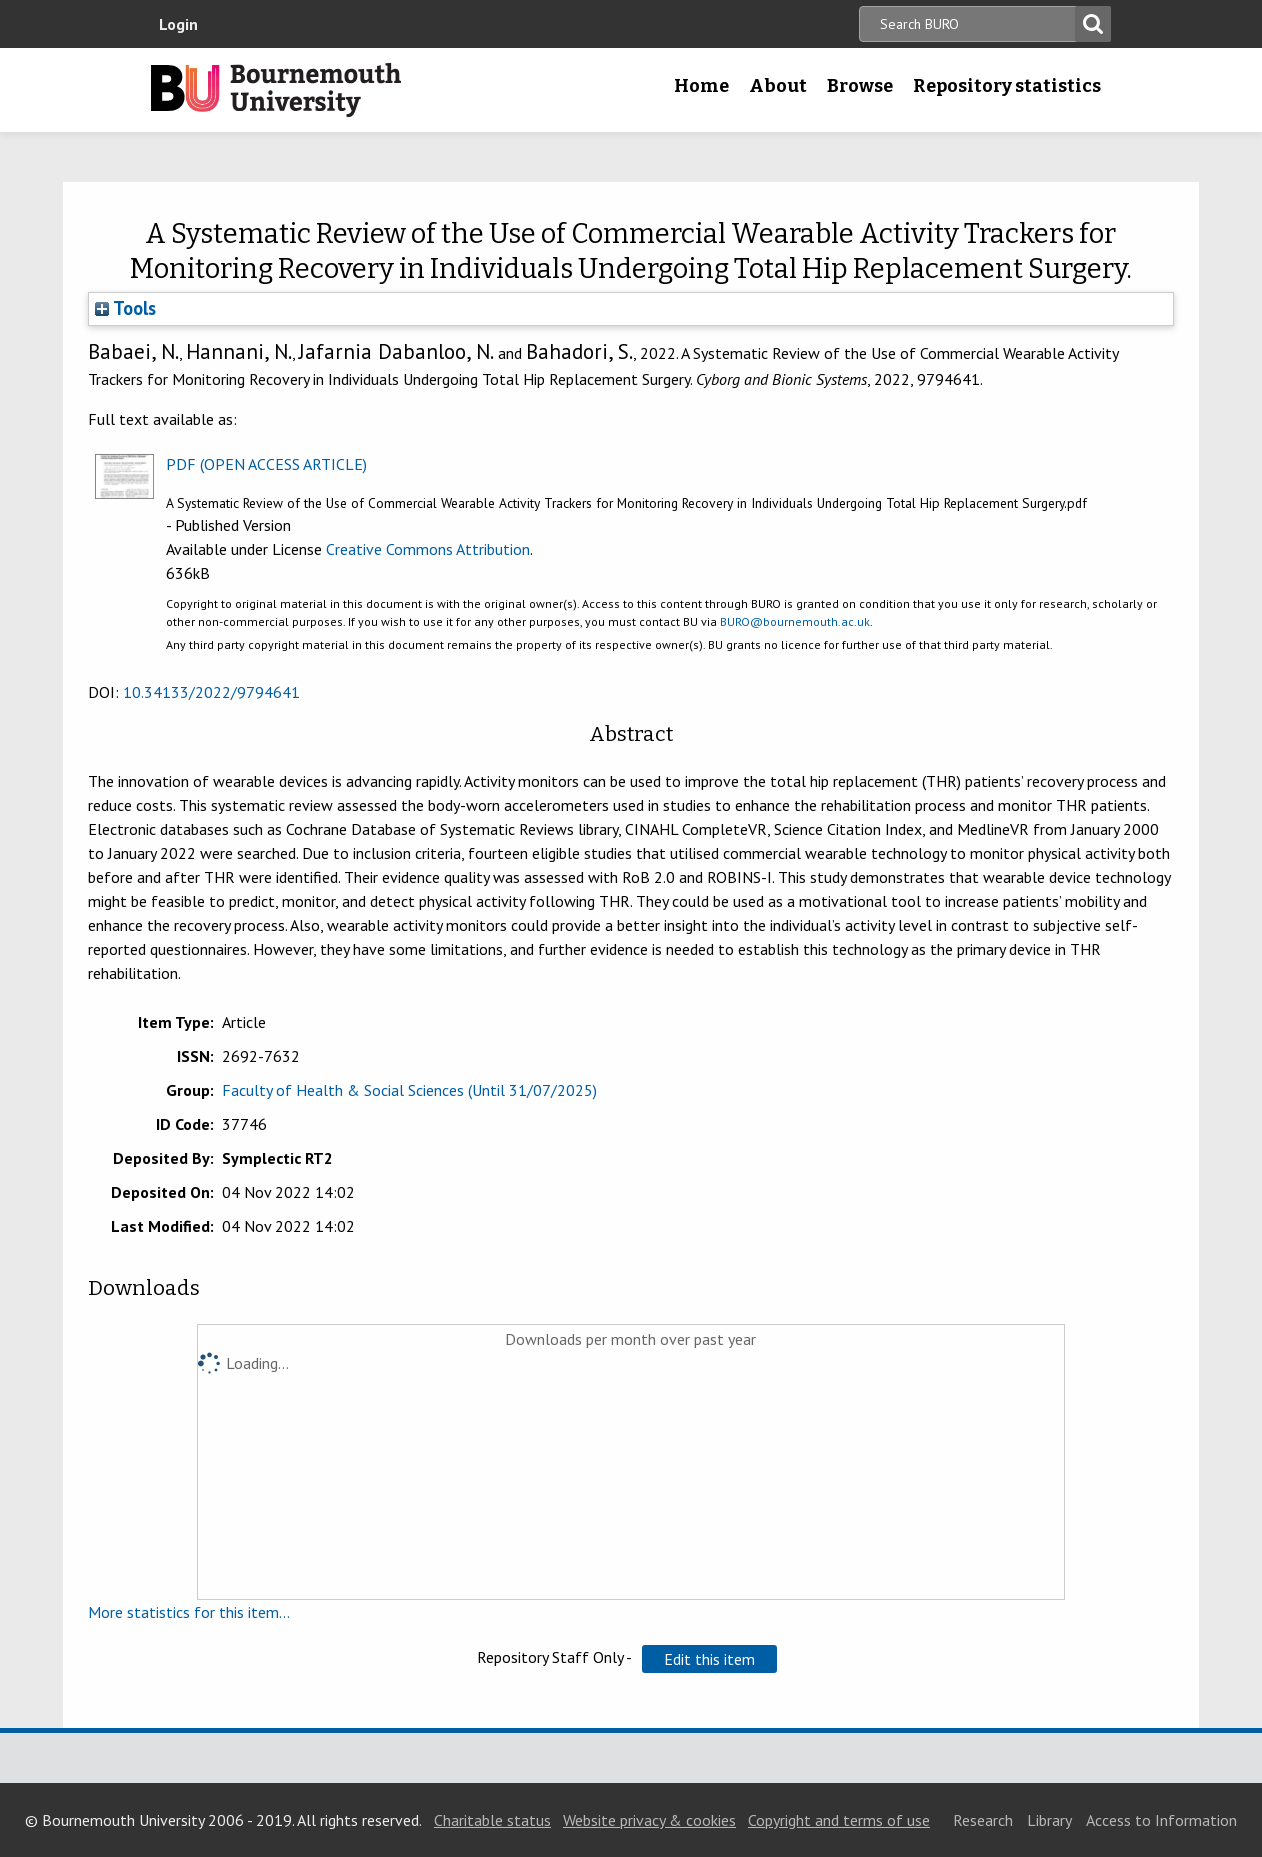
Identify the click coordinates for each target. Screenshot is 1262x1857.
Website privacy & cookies (649, 1820)
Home (701, 86)
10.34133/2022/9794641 (211, 692)
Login (178, 24)
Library (1049, 1820)
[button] (709, 1659)
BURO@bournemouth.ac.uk (795, 621)
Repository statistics (1007, 86)
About (778, 86)
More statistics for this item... (189, 1612)
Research (983, 1820)
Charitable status (492, 1820)
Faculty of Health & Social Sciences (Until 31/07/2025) (409, 1090)
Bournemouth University (276, 90)
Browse (860, 86)
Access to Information (1161, 1820)
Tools (125, 308)
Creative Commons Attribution (428, 549)
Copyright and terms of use (839, 1820)
